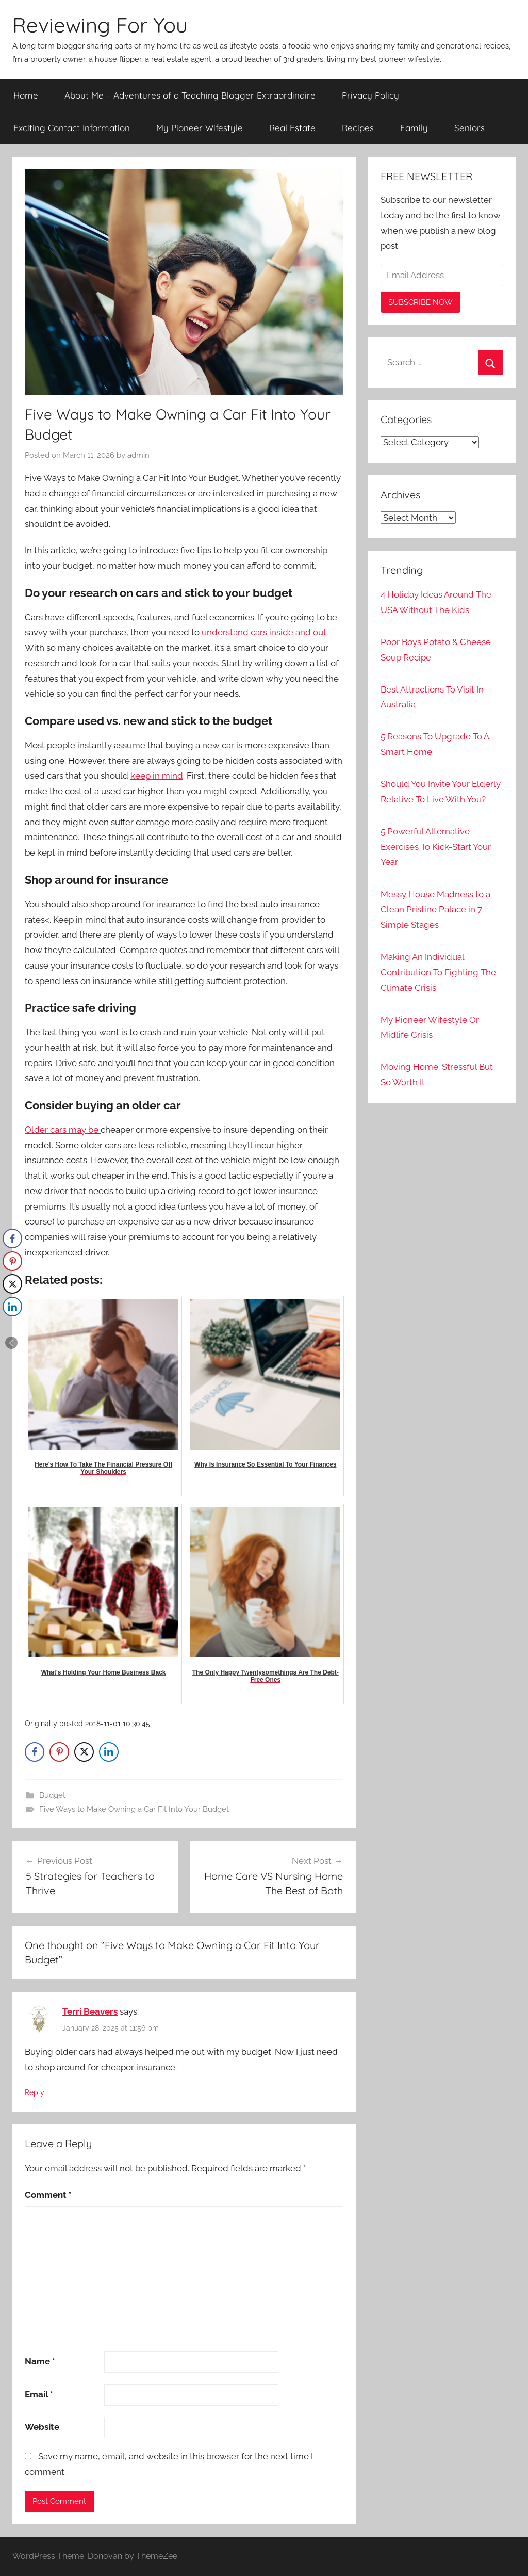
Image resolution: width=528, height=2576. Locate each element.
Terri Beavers (90, 2011)
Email (39, 2394)
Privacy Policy (370, 95)
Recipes (358, 127)
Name (40, 2361)
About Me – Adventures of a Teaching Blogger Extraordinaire (190, 95)
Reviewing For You (100, 25)
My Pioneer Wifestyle (199, 127)
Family (414, 127)
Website (42, 2427)
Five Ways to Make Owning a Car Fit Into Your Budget (134, 1809)
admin (138, 455)
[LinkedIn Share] (109, 1752)
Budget (52, 1795)
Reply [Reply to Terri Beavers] (34, 2092)
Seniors (469, 127)
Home (25, 95)
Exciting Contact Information (71, 127)
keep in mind (156, 775)
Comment (48, 2194)
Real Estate (292, 127)
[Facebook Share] (34, 1752)
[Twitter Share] (84, 1752)
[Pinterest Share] (59, 1752)
